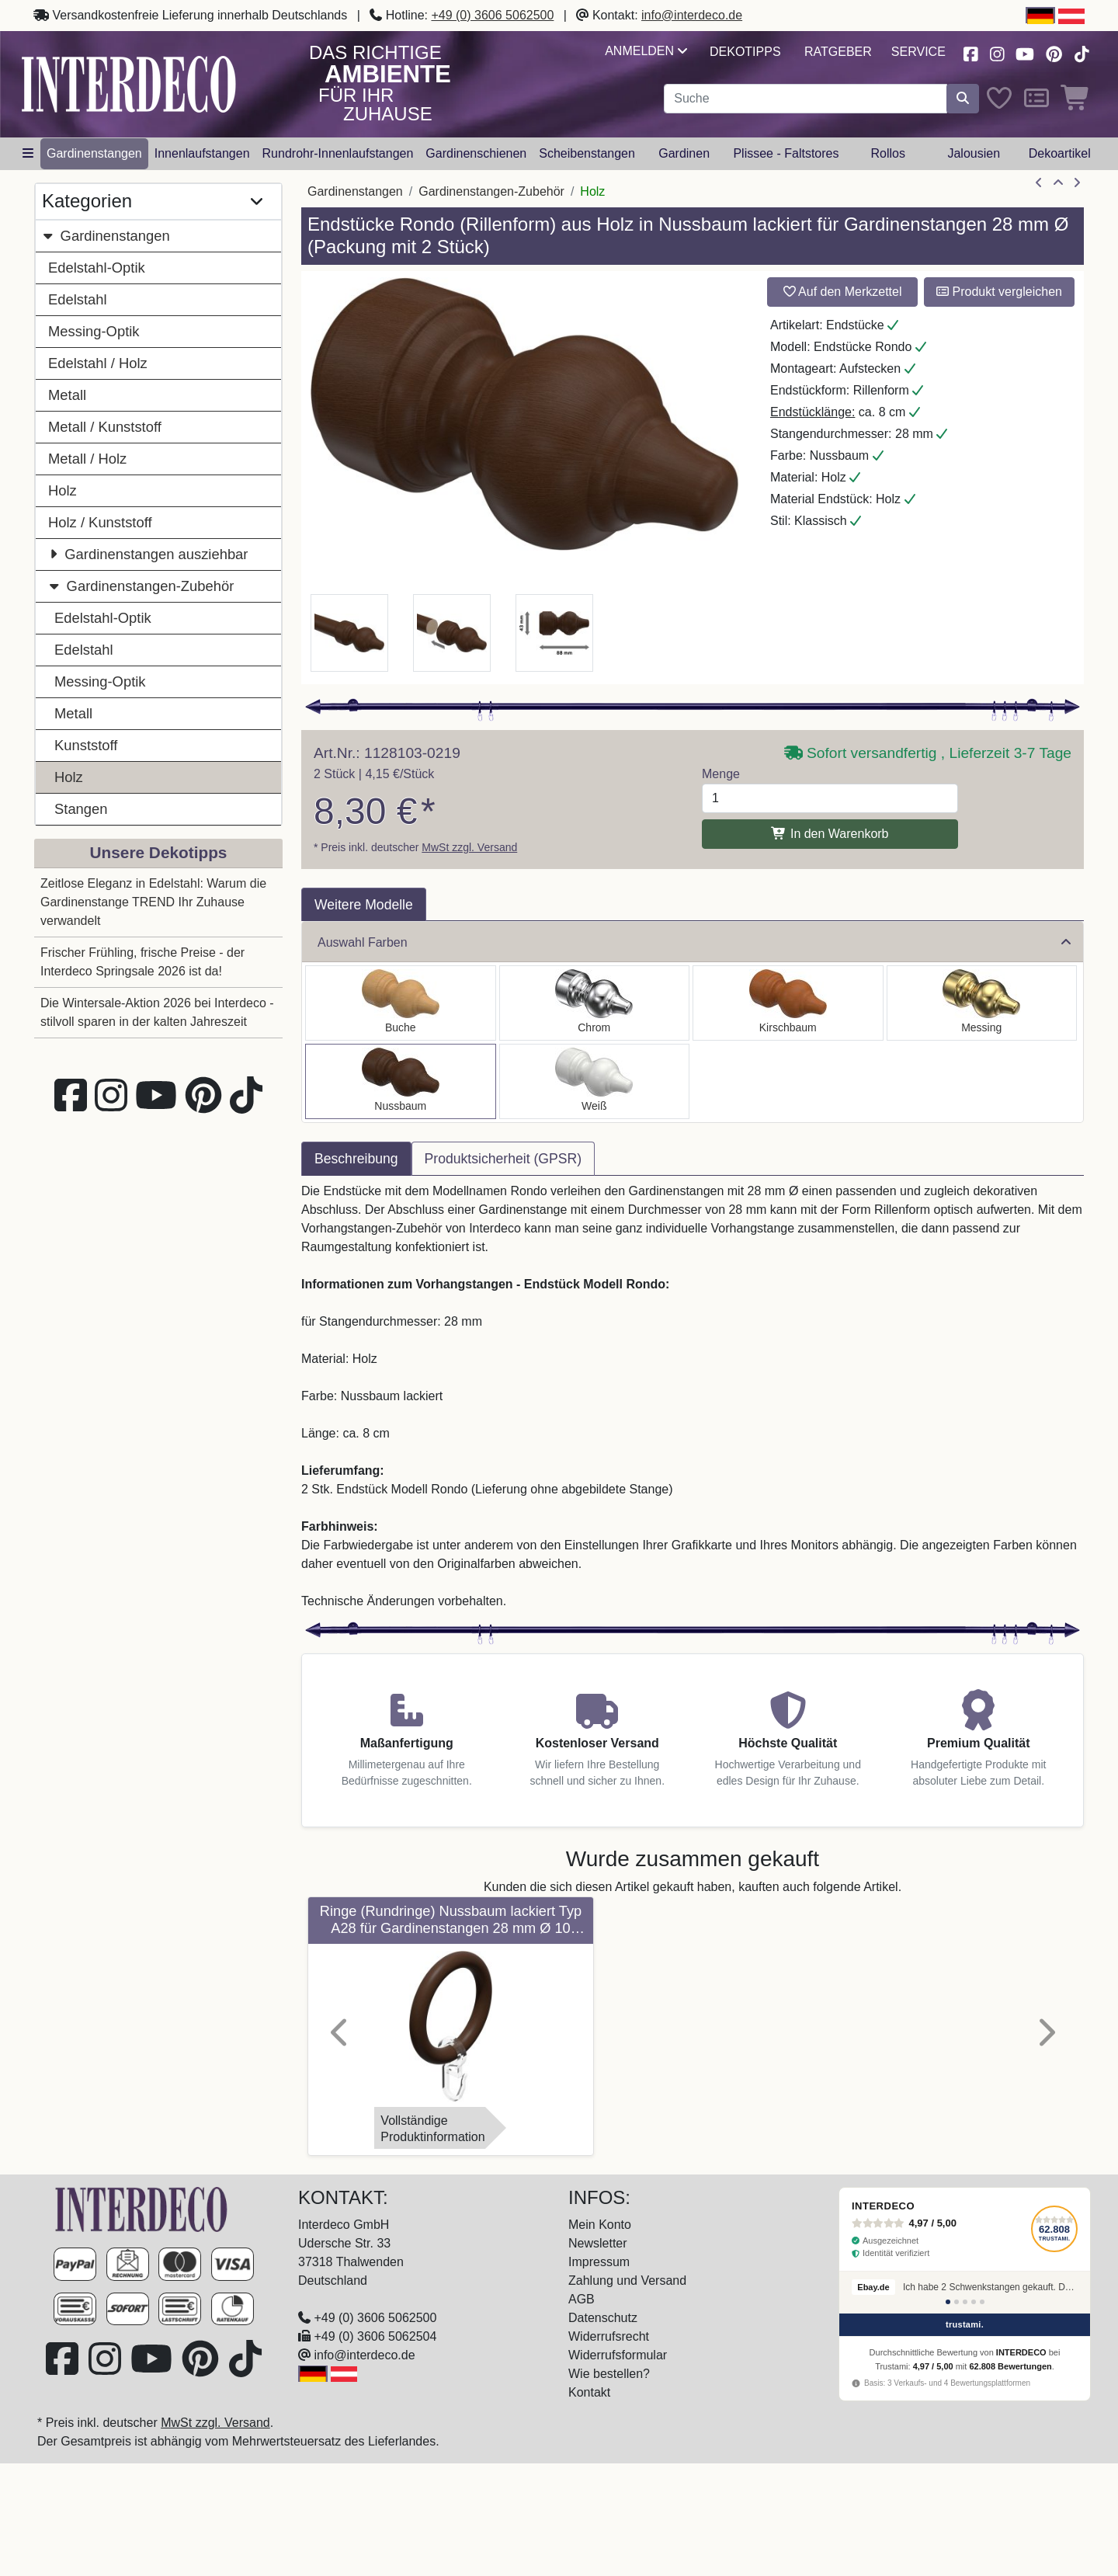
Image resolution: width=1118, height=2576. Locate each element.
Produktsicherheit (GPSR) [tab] (503, 1158)
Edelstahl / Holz (98, 363)
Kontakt (589, 2392)
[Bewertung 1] (948, 2302)
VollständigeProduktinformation (432, 2128)
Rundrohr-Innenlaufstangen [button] (338, 153)
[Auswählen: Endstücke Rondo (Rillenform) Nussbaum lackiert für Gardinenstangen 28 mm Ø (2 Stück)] (400, 1081)
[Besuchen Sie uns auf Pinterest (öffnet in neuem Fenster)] (1055, 52)
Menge (721, 773)
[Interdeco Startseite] (129, 83)
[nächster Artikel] (1077, 183)
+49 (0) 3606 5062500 (492, 15)
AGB (581, 2299)
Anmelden (645, 50)
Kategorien (152, 201)
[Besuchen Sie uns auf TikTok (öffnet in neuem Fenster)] (1081, 52)
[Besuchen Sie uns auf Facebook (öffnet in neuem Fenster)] (970, 52)
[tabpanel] (692, 1396)
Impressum (599, 2261)
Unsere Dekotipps (158, 852)
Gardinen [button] (684, 153)
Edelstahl (77, 299)
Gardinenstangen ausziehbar (148, 554)
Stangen (81, 809)
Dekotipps (745, 51)
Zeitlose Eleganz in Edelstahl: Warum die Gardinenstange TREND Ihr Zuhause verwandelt (153, 902)
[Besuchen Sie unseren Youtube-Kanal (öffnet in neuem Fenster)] (1026, 52)
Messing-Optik (94, 331)
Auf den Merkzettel (842, 291)
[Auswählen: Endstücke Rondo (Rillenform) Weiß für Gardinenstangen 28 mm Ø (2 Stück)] (594, 1081)
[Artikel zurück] (1039, 183)
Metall (67, 395)
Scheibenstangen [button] (587, 153)
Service (918, 51)
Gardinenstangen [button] (94, 153)
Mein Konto (599, 2224)
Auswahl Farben (694, 942)
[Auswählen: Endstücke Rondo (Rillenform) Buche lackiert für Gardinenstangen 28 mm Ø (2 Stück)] (400, 1003)
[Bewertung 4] (973, 2302)
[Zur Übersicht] (1058, 183)
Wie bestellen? (609, 2373)
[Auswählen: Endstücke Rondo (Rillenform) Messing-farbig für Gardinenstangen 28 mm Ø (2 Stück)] (982, 1003)
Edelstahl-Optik (96, 267)
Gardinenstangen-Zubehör (141, 586)
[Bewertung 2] (956, 2302)
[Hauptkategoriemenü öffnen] (28, 153)
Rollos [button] (887, 153)
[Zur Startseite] (141, 2208)
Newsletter (597, 2243)
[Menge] (830, 798)
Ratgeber (838, 51)
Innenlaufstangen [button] (202, 153)
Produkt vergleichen (999, 291)
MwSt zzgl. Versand (469, 847)
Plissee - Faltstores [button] (785, 153)
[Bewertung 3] (965, 2302)
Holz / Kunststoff (100, 522)
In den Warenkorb (829, 833)
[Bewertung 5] (982, 2302)
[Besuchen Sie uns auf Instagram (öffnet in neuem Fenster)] (997, 52)
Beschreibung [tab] (356, 1158)
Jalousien (973, 153)
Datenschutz (602, 2317)
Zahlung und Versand (627, 2280)
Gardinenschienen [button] (475, 153)
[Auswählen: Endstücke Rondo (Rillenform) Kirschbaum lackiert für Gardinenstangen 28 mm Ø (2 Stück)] (788, 1003)
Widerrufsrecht (608, 2336)
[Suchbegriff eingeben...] (805, 98)
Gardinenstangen (106, 236)
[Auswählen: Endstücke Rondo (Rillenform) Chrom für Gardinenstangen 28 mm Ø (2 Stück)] (594, 1003)
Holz (62, 490)
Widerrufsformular (617, 2355)
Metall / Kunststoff (104, 427)
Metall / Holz (87, 458)
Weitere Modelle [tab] (363, 905)
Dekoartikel (1060, 153)
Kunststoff (85, 745)
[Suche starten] (962, 98)
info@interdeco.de (691, 15)
